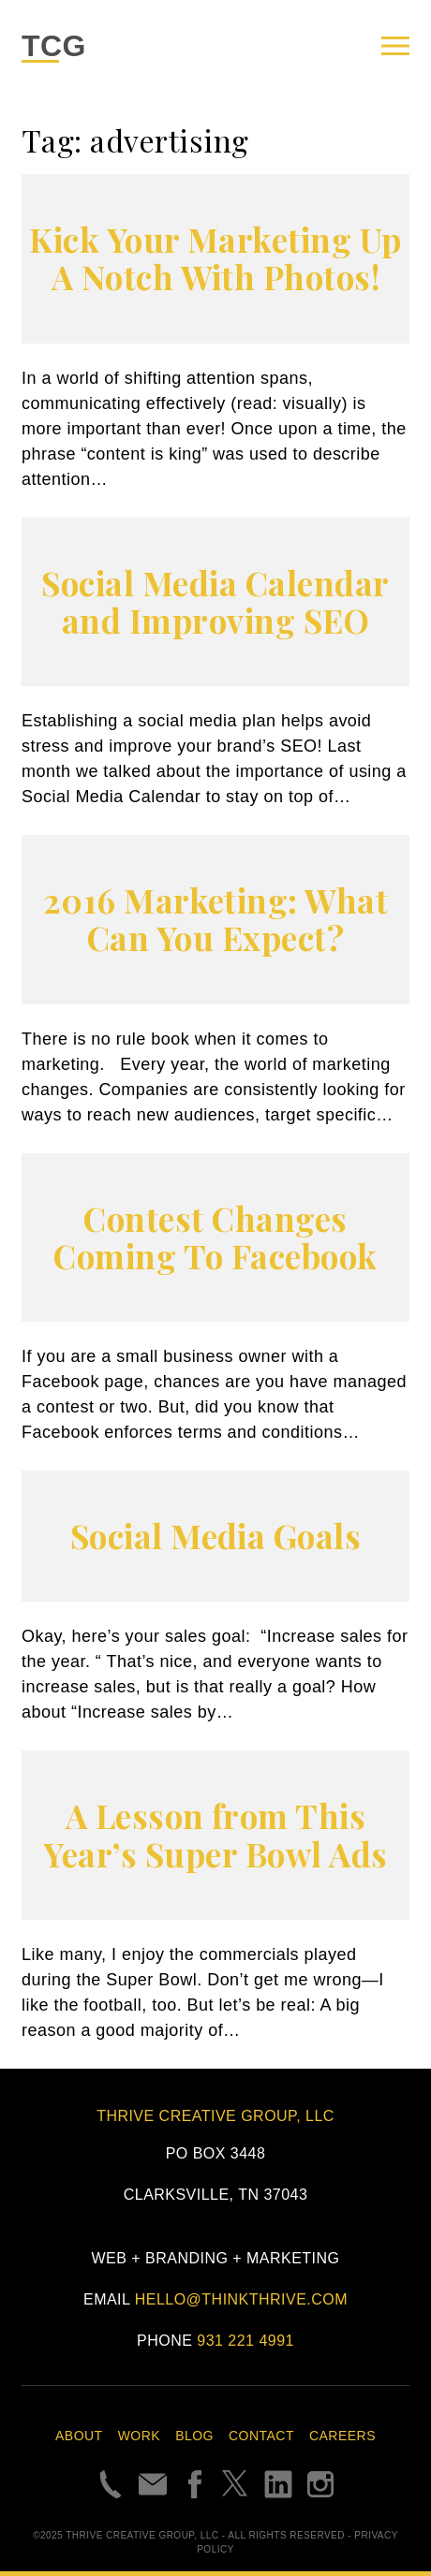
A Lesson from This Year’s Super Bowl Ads (215, 1834)
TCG (54, 46)
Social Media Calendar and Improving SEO (215, 601)
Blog (194, 2435)
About (79, 2435)
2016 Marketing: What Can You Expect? (216, 918)
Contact (261, 2435)
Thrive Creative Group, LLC (215, 2116)
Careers (342, 2435)
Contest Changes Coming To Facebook (215, 1237)
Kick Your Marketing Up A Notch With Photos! (215, 258)
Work (139, 2435)
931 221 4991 (245, 2341)
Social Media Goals (216, 1536)
